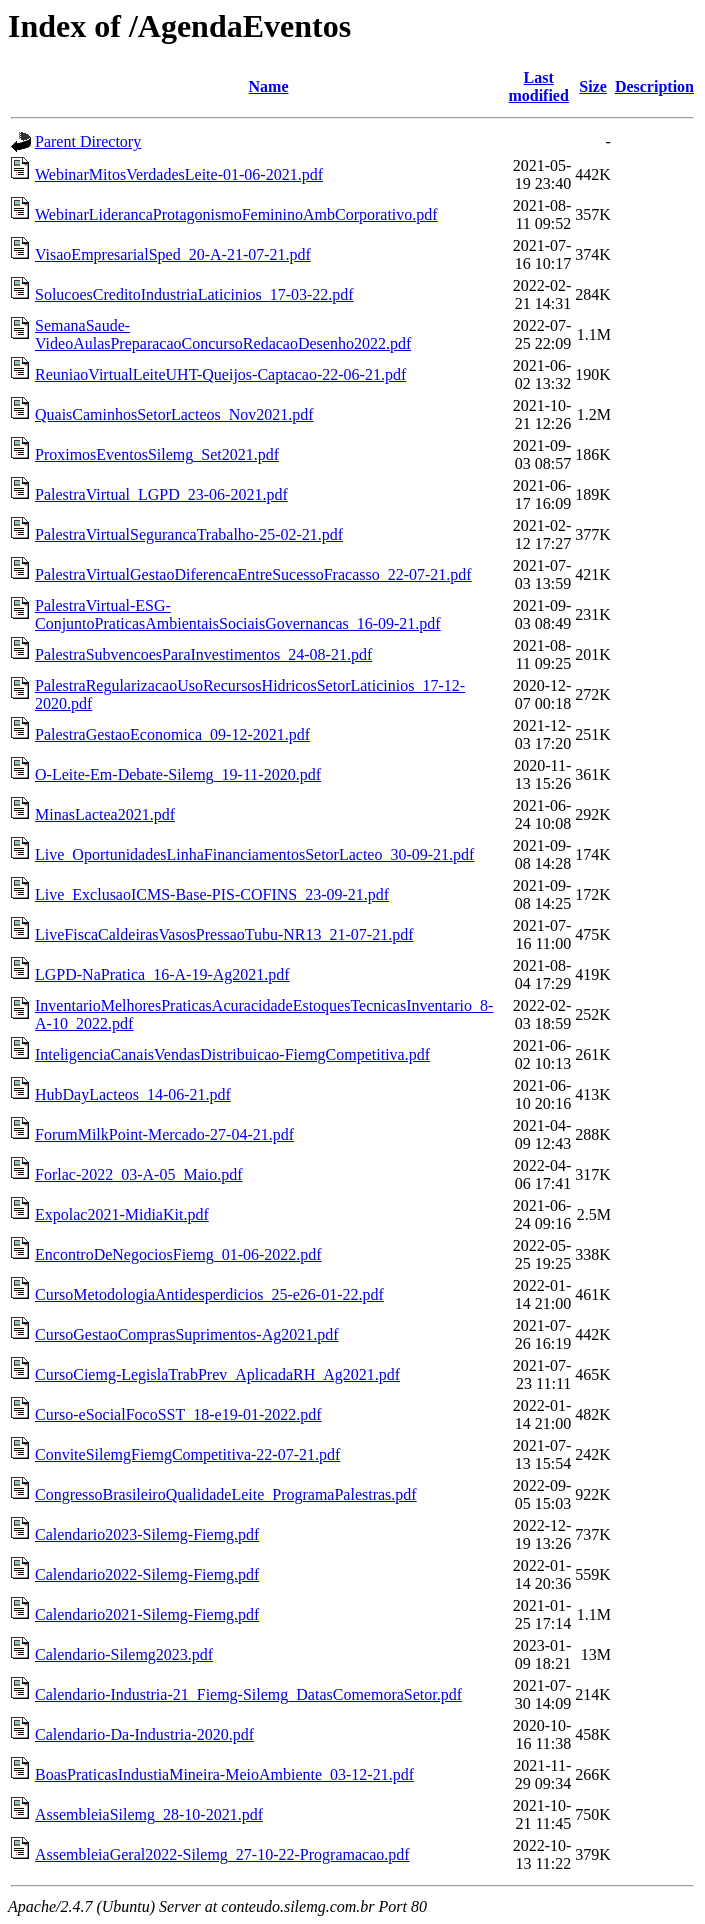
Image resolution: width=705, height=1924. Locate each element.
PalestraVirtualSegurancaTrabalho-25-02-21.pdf (189, 534)
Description (654, 86)
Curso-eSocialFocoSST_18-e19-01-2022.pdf (178, 1414)
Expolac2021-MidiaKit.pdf (122, 1214)
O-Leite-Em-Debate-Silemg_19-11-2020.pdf (178, 774)
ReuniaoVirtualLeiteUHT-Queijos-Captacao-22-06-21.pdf (220, 374)
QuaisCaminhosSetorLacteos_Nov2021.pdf (174, 414)
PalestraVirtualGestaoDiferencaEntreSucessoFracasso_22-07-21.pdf (253, 574)
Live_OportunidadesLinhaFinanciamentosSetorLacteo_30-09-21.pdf (254, 854)
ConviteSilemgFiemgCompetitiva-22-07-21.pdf (187, 1454)
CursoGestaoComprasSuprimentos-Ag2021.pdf (187, 1334)
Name (269, 86)
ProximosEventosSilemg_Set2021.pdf (157, 454)
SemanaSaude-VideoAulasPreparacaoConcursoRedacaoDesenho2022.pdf (223, 334)
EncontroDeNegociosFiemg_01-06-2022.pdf (178, 1254)
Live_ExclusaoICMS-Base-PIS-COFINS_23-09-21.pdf (212, 894)
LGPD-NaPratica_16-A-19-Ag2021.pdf (162, 974)
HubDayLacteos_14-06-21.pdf (133, 1094)
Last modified (538, 86)
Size (593, 86)
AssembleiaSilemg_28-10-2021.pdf (149, 1814)
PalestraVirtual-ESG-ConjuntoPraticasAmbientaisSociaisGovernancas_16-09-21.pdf (238, 614)
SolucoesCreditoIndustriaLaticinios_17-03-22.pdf (194, 294)
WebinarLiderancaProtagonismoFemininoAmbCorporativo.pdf (236, 214)
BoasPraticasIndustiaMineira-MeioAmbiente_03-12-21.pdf (224, 1774)
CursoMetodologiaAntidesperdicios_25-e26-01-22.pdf (209, 1294)
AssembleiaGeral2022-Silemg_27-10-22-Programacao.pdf (222, 1854)
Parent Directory (88, 141)
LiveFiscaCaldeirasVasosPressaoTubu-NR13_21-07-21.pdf (224, 934)
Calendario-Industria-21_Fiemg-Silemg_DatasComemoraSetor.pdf (248, 1694)
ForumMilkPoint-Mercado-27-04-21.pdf (164, 1134)
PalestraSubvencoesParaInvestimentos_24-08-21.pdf (203, 654)
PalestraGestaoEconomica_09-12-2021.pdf (172, 734)
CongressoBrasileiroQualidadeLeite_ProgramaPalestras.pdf (226, 1494)
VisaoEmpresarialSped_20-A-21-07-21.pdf (173, 254)
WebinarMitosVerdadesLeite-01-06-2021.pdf (179, 174)
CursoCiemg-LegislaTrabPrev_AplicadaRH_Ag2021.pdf (217, 1374)
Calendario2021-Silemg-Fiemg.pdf (147, 1614)
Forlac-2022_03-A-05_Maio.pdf (139, 1174)
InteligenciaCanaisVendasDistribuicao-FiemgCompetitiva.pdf (232, 1054)
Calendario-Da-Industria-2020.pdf (144, 1734)
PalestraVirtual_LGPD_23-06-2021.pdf (161, 494)
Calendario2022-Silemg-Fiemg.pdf (147, 1574)
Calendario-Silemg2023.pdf (124, 1654)
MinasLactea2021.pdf (105, 814)
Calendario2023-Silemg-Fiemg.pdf (147, 1534)
